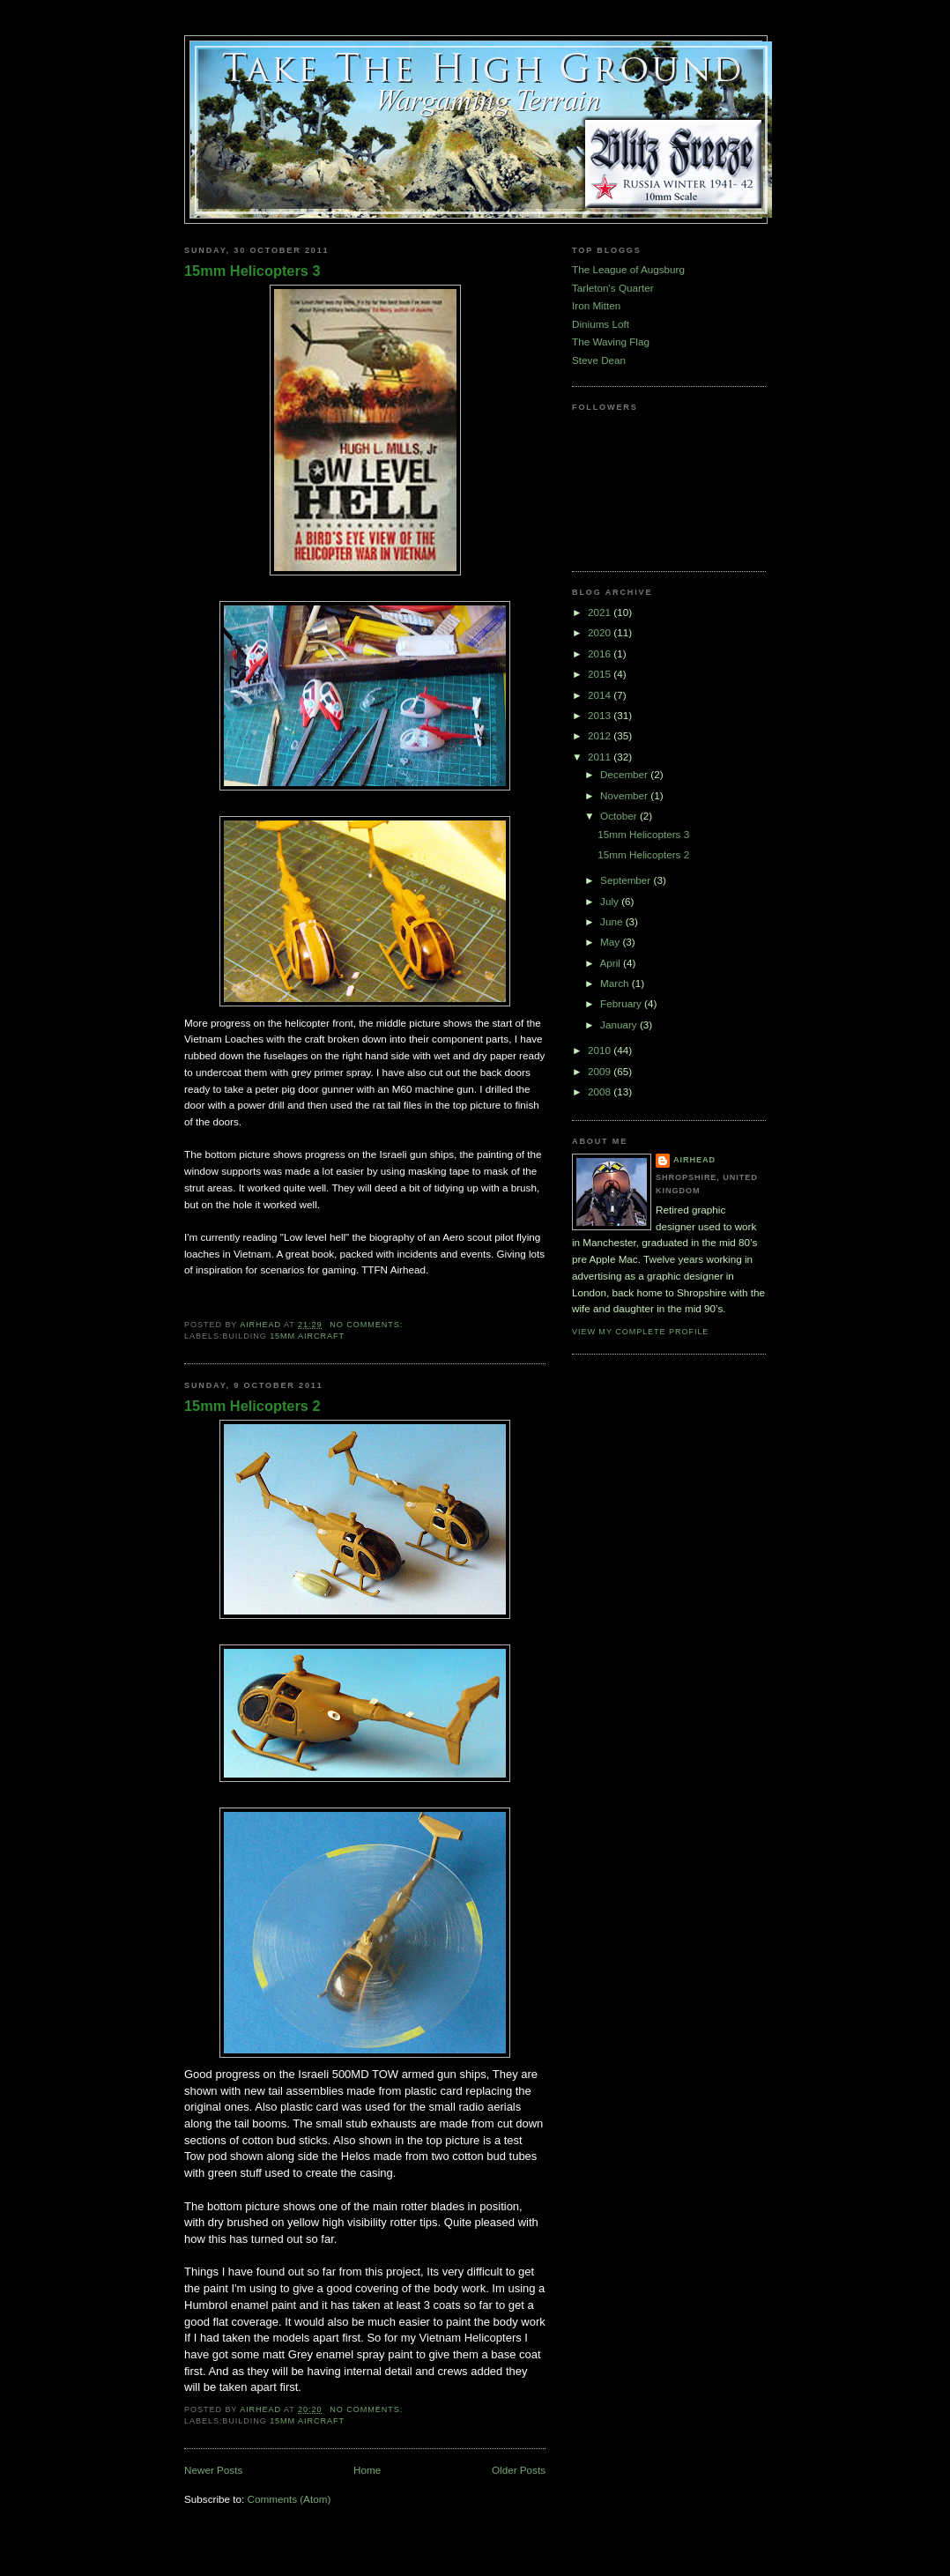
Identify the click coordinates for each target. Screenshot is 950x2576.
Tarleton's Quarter (613, 287)
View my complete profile (640, 1331)
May (611, 941)
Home (367, 2470)
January (620, 1024)
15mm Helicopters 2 (252, 1406)
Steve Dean (599, 360)
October (620, 815)
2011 (600, 756)
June (613, 921)
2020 (600, 632)
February (622, 1003)
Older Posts (519, 2470)
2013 (600, 715)
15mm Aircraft (307, 1336)
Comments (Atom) (288, 2499)
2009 (600, 1071)
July (610, 901)
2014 (600, 695)
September (626, 880)
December (625, 774)
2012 (600, 735)
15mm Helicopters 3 (252, 270)
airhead (694, 1159)
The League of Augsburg (628, 269)
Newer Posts (213, 2470)
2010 (600, 1050)
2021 (600, 612)
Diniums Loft (600, 324)
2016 (600, 653)
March (616, 983)
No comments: (367, 1324)
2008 (600, 1091)
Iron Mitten (596, 305)
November (625, 795)
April (611, 963)
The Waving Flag (610, 341)
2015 (600, 673)
